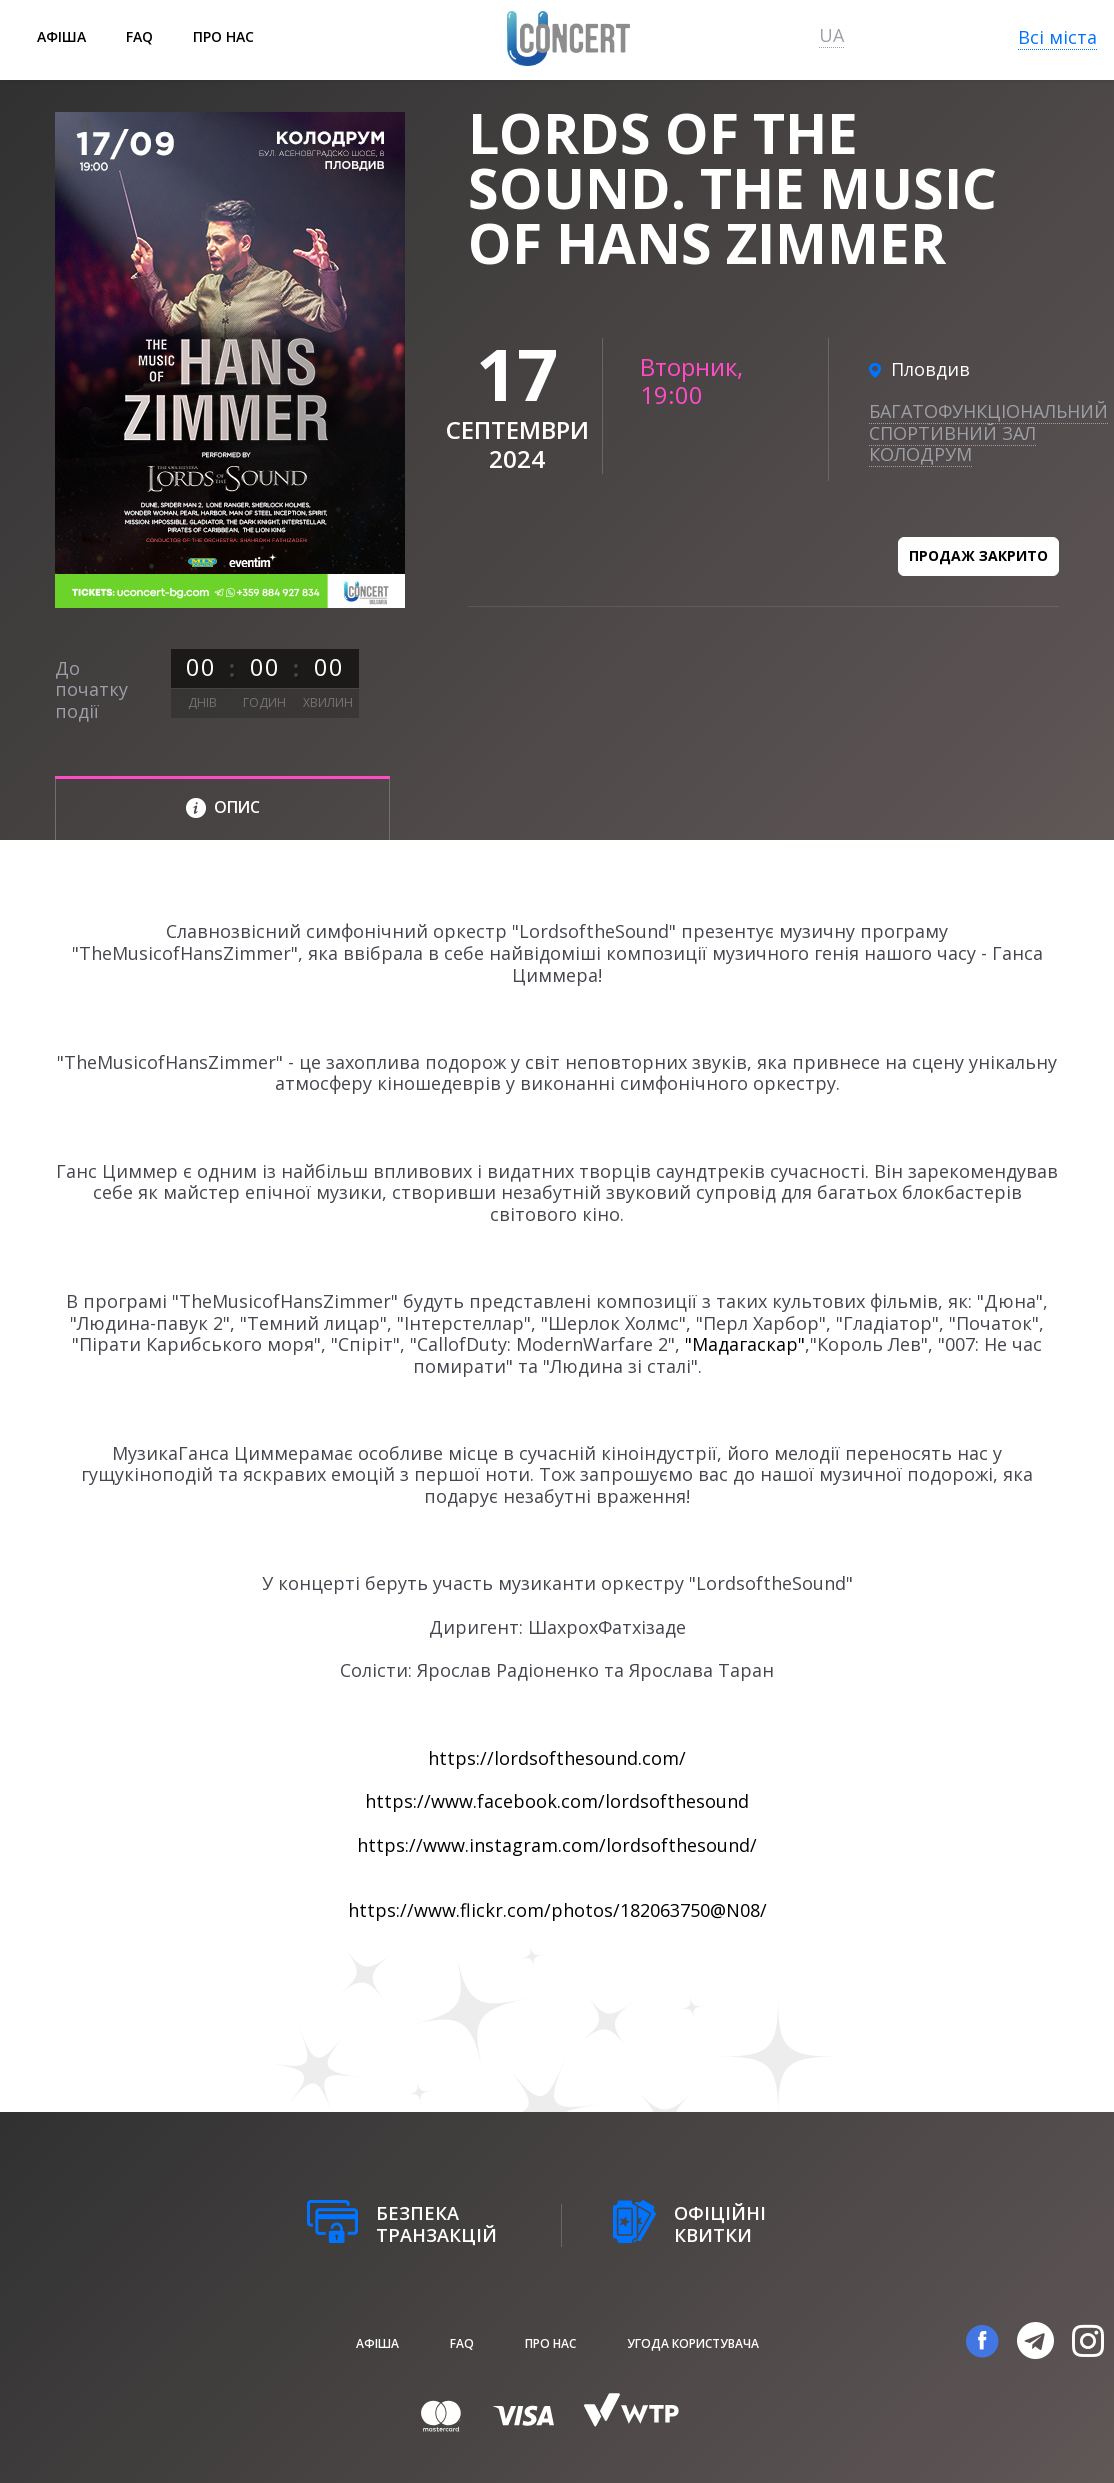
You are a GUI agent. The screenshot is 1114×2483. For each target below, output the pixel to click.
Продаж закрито (978, 555)
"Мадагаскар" (745, 1344)
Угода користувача (693, 2343)
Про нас (223, 36)
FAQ (139, 36)
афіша (61, 36)
